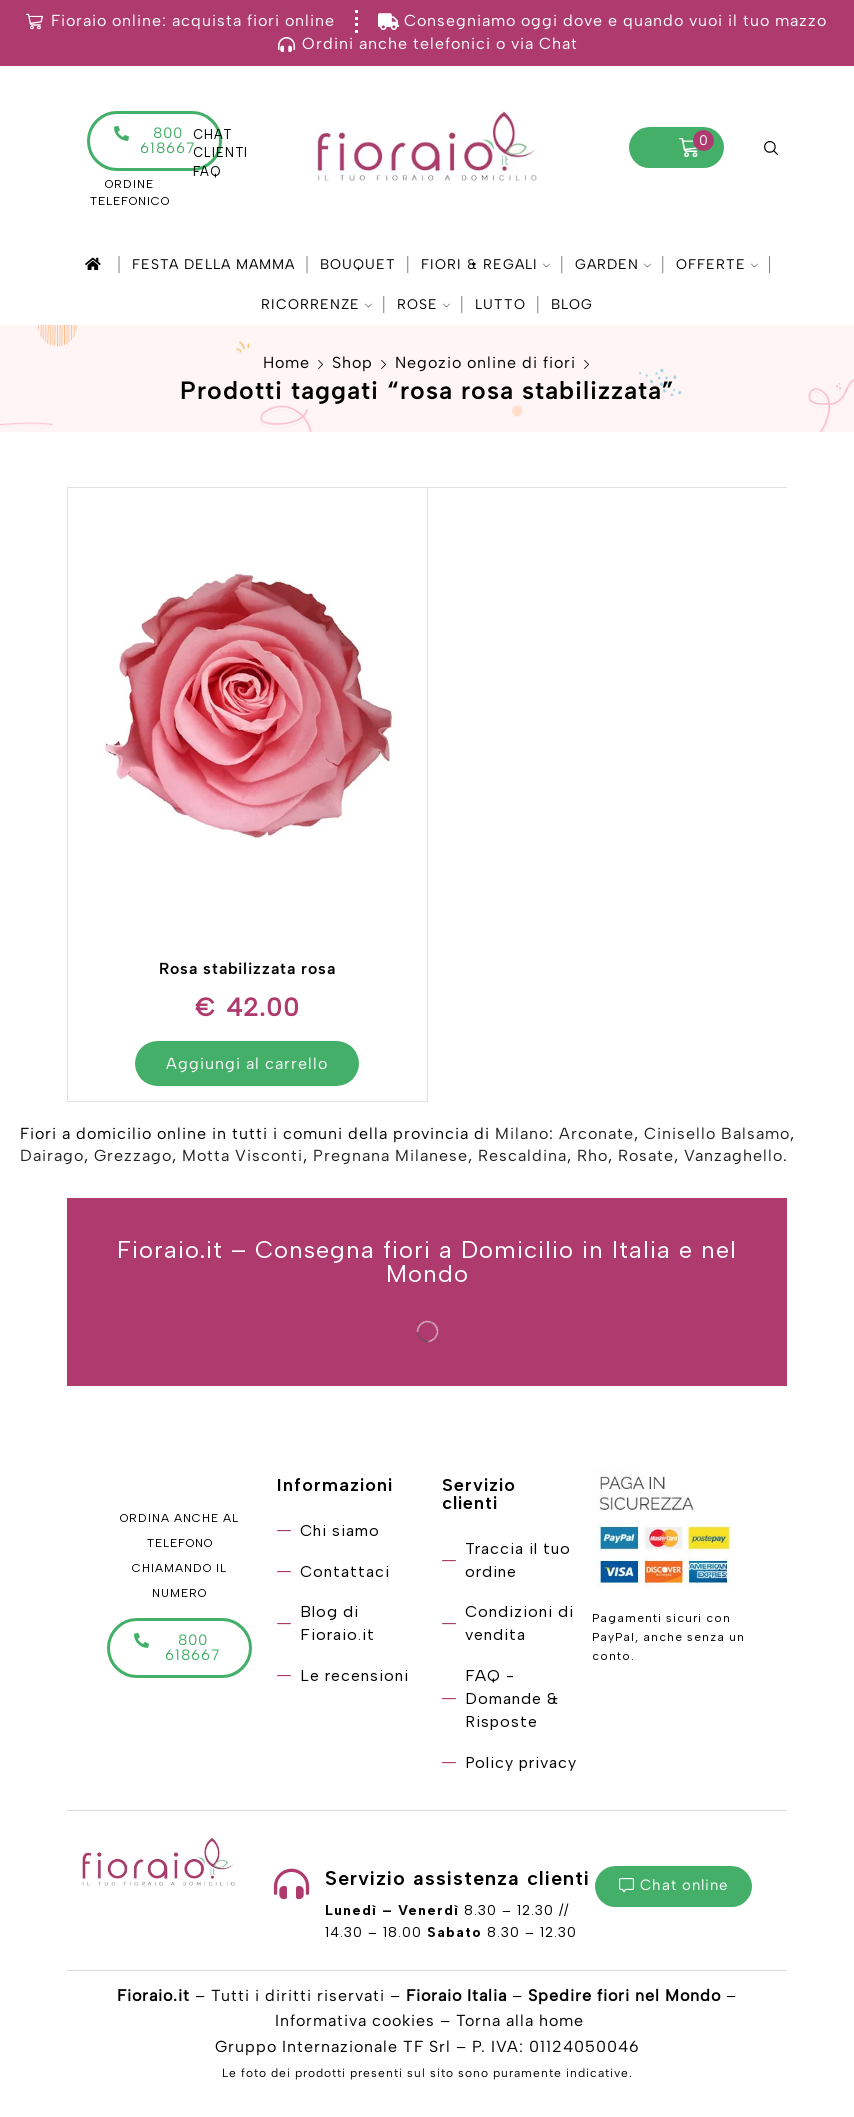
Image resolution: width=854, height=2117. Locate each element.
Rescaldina (522, 1155)
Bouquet (358, 264)
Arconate (596, 1133)
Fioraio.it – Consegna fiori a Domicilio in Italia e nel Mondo (427, 1261)
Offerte (717, 264)
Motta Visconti (242, 1155)
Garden (613, 264)
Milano (522, 1133)
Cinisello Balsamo (717, 1133)
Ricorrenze (316, 304)
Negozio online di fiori (485, 362)
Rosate (646, 1155)
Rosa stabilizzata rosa (247, 968)
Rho (592, 1155)
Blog (572, 304)
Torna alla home (520, 2020)
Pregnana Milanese (390, 1155)
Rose (423, 304)
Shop (352, 362)
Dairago (52, 1155)
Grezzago (133, 1155)
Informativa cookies (355, 2020)
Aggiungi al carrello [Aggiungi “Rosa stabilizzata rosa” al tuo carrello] (247, 1063)
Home (286, 362)
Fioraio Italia (456, 1995)
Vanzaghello (733, 1155)
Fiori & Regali (485, 264)
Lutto (500, 304)
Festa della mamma (213, 264)
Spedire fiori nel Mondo (624, 1995)
